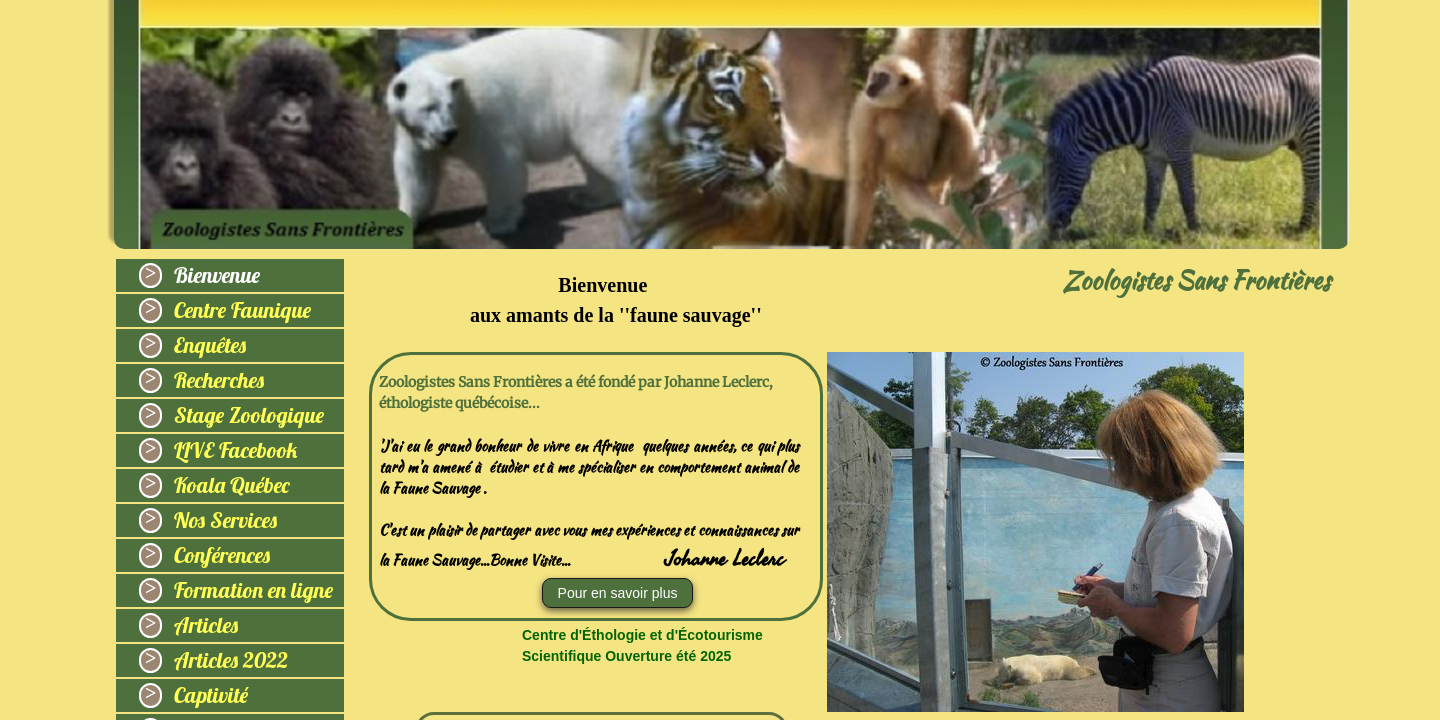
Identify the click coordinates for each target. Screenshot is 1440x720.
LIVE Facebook (235, 450)
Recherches (219, 380)
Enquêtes (210, 345)
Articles (206, 625)
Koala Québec (232, 485)
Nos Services (225, 520)
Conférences (222, 555)
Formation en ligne (253, 590)
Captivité (211, 695)
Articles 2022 (231, 660)
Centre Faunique (242, 310)
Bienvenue (217, 275)
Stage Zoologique (249, 415)
